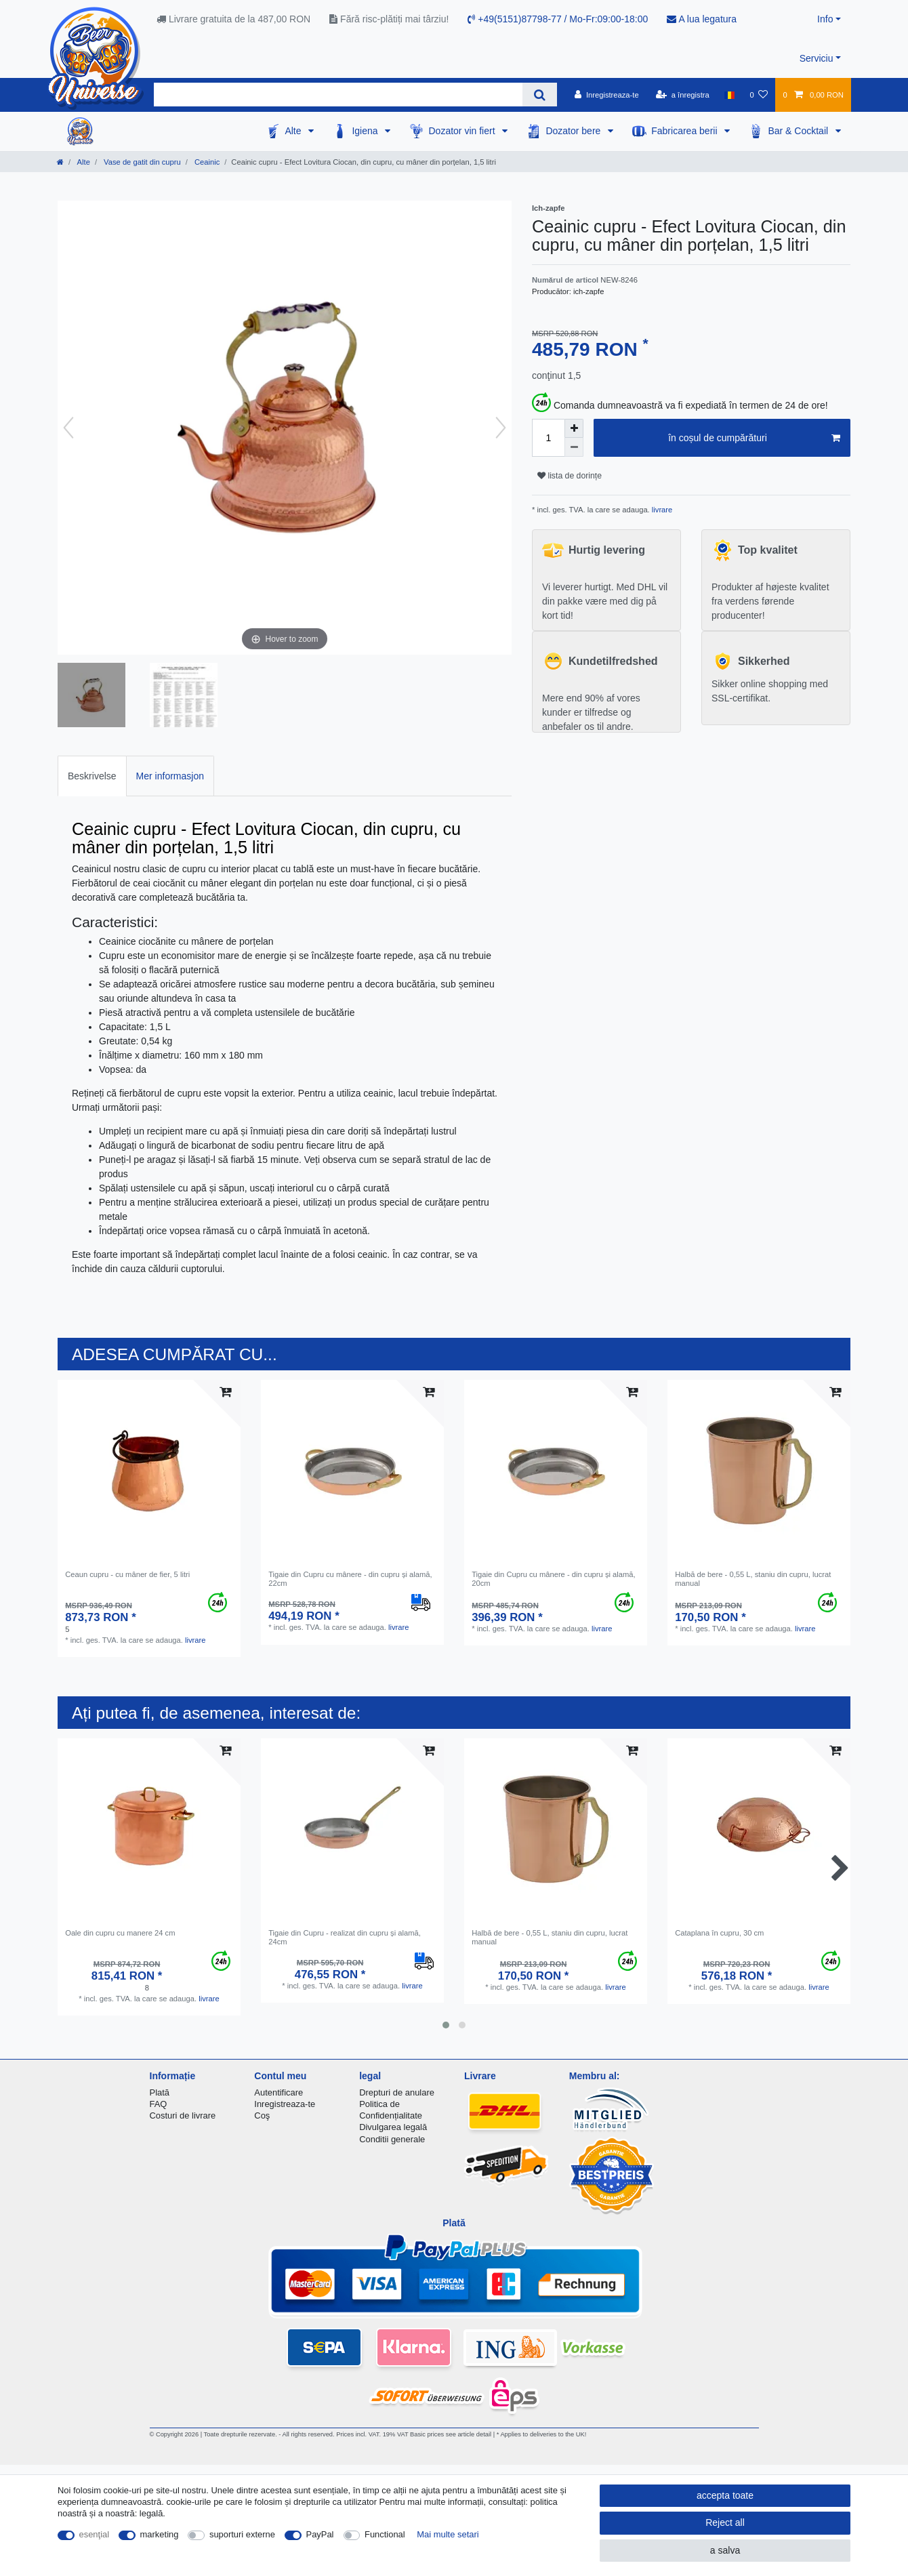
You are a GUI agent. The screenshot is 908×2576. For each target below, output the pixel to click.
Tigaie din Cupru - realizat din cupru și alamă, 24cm (344, 1937)
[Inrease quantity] (573, 428)
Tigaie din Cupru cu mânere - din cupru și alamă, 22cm (350, 1578)
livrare (661, 510)
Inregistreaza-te (284, 2104)
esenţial (94, 2534)
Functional (385, 2534)
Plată (160, 2092)
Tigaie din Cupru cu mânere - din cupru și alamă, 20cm (553, 1578)
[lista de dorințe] (758, 95)
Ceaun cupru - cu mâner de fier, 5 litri (127, 1574)
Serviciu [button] (816, 58)
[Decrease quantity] (573, 447)
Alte (294, 130)
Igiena (366, 130)
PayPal (320, 2534)
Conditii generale (392, 2139)
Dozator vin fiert (462, 130)
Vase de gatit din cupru (141, 162)
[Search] (539, 94)
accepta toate (725, 2495)
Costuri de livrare (183, 2115)
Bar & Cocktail (799, 130)
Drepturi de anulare (396, 2092)
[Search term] (338, 94)
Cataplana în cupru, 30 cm (719, 1933)
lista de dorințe (569, 476)
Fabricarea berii (685, 130)
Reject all (725, 2522)
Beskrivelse (92, 776)
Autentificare (278, 2092)
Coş (262, 2115)
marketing (159, 2534)
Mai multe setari (447, 2534)
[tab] (92, 776)
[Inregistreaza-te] (606, 95)
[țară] (729, 95)
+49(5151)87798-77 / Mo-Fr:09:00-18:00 (558, 19)
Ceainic (206, 162)
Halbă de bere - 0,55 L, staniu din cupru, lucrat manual (753, 1578)
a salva (725, 2550)
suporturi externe (242, 2534)
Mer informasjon (170, 776)
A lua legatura (702, 19)
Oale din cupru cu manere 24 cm (120, 1933)
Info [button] (825, 19)
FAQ (158, 2104)
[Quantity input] (548, 438)
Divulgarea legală (393, 2127)
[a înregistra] (682, 95)
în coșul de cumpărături (754, 438)
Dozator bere (574, 130)
